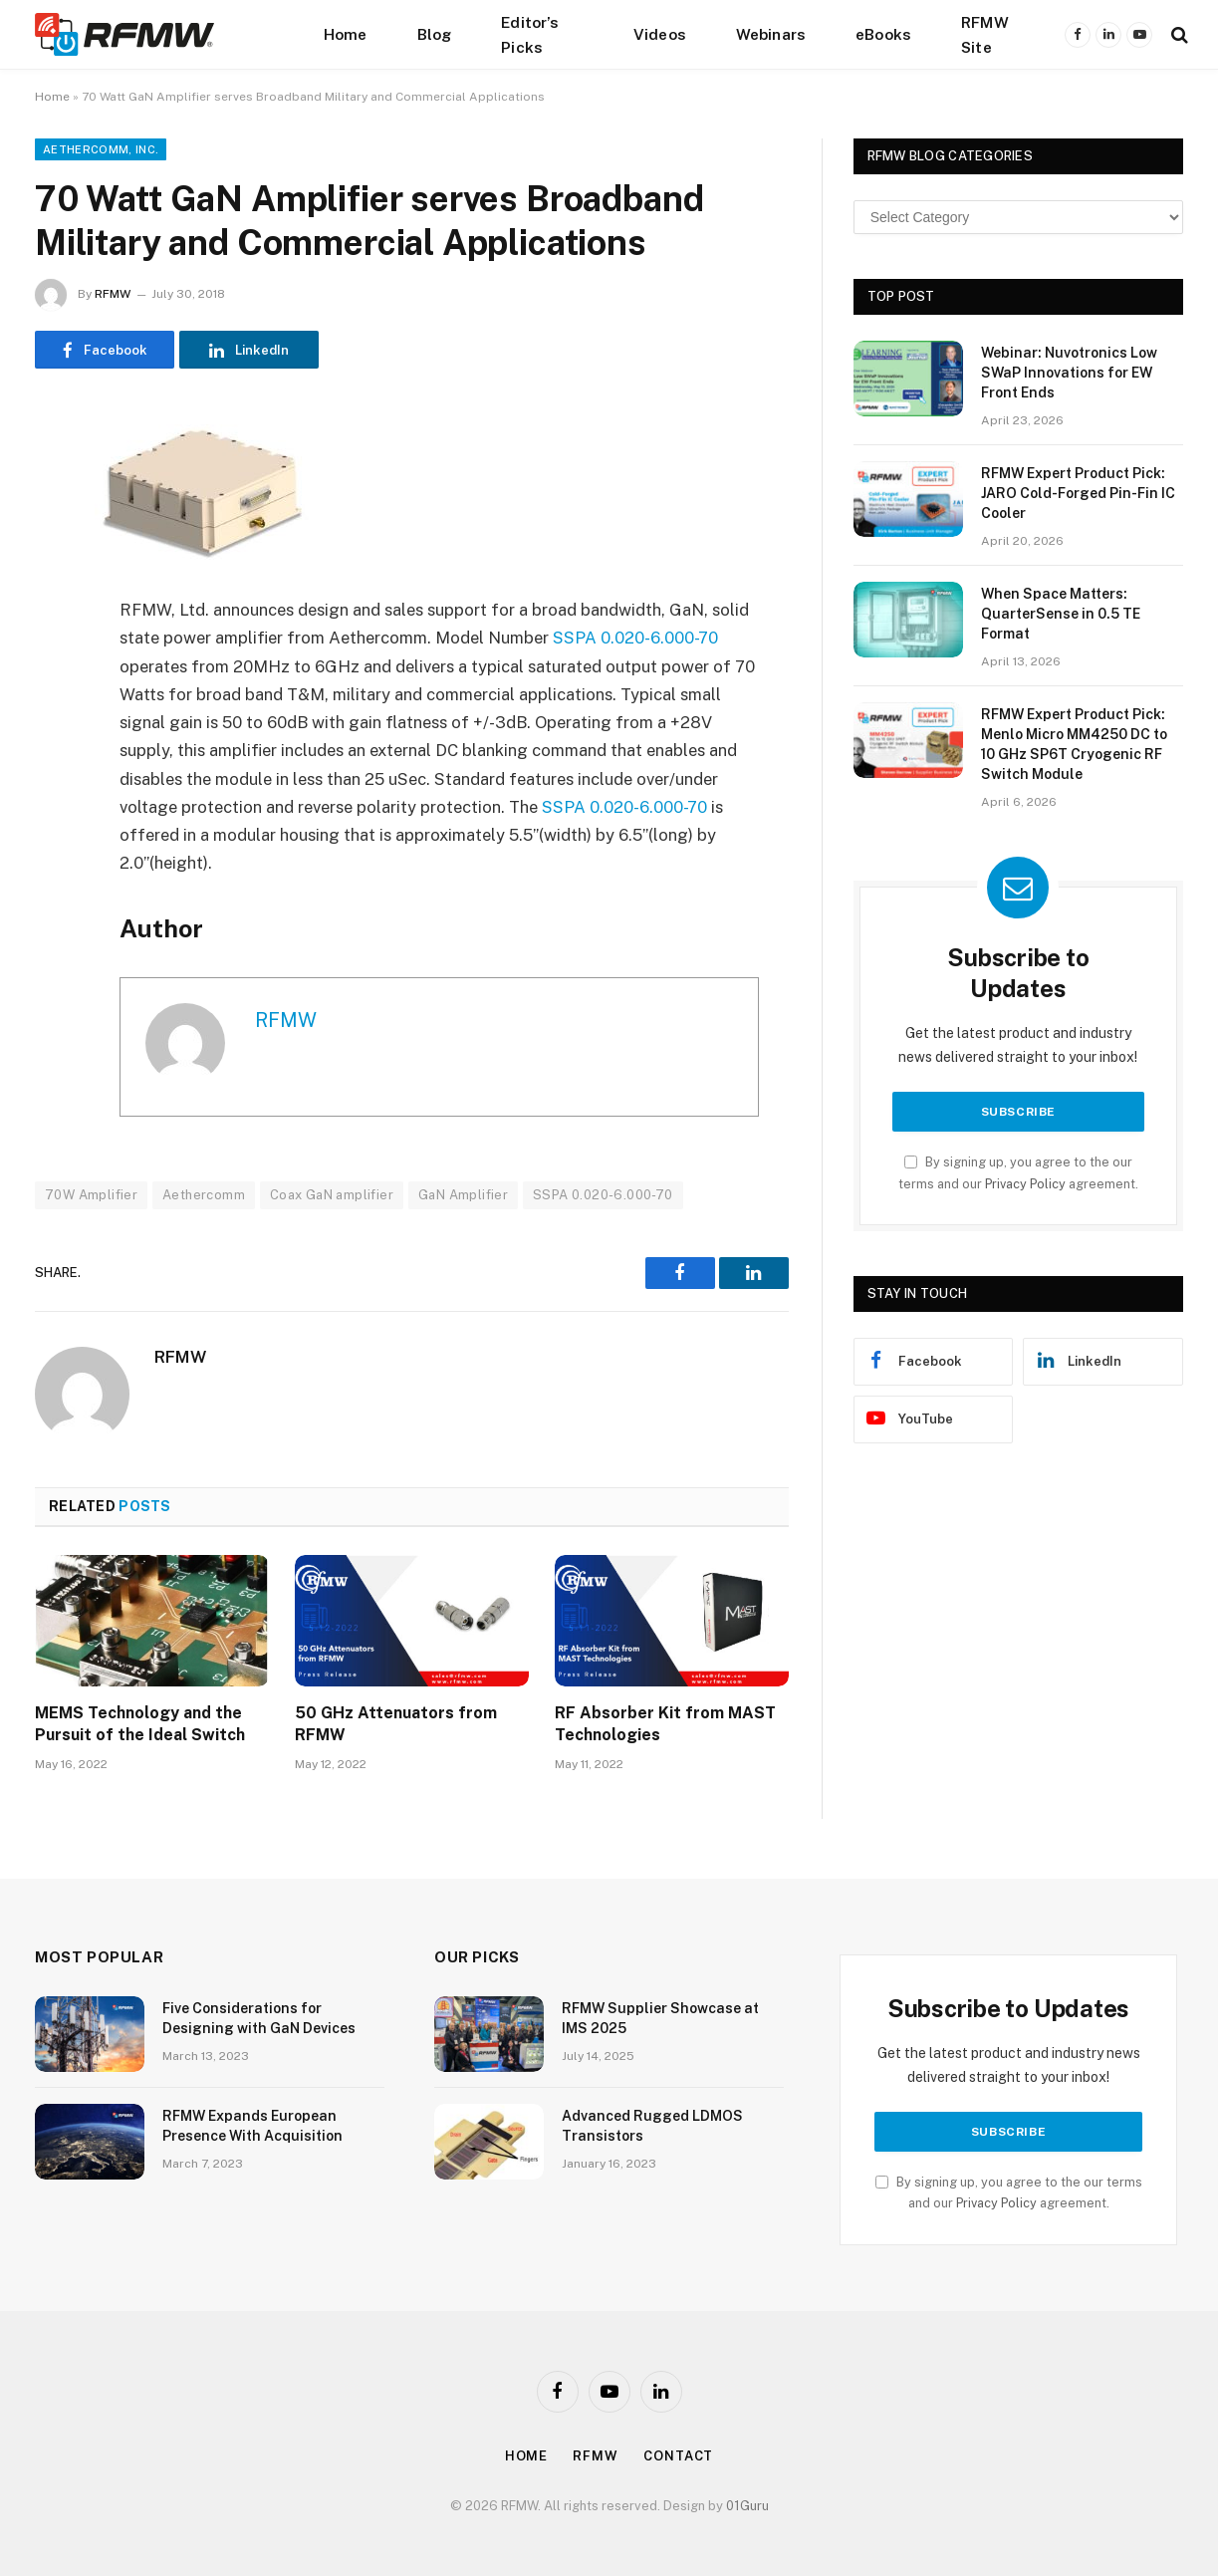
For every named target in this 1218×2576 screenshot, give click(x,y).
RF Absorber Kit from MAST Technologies (665, 1723)
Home (345, 34)
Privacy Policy (1025, 1183)
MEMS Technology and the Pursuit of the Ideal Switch (140, 1723)
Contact (678, 2455)
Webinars (771, 34)
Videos (659, 34)
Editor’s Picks (530, 34)
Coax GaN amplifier (331, 1194)
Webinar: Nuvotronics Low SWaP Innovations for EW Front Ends (1069, 372)
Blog (434, 34)
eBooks (883, 34)
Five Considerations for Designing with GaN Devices (259, 2018)
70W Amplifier (91, 1194)
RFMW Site (985, 34)
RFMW (112, 294)
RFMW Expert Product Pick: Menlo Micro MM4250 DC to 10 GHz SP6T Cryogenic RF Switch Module (1074, 744)
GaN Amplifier (463, 1194)
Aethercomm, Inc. (100, 149)
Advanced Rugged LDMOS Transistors (652, 2126)
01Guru (747, 2505)
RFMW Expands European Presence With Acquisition (252, 2126)
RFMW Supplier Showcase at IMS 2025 (660, 2018)
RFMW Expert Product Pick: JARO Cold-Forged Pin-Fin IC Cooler (1078, 493)
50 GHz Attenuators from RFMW (396, 1723)
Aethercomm (203, 1194)
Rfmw (595, 2455)
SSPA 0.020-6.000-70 (635, 637)
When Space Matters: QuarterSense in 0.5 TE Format (1060, 614)
